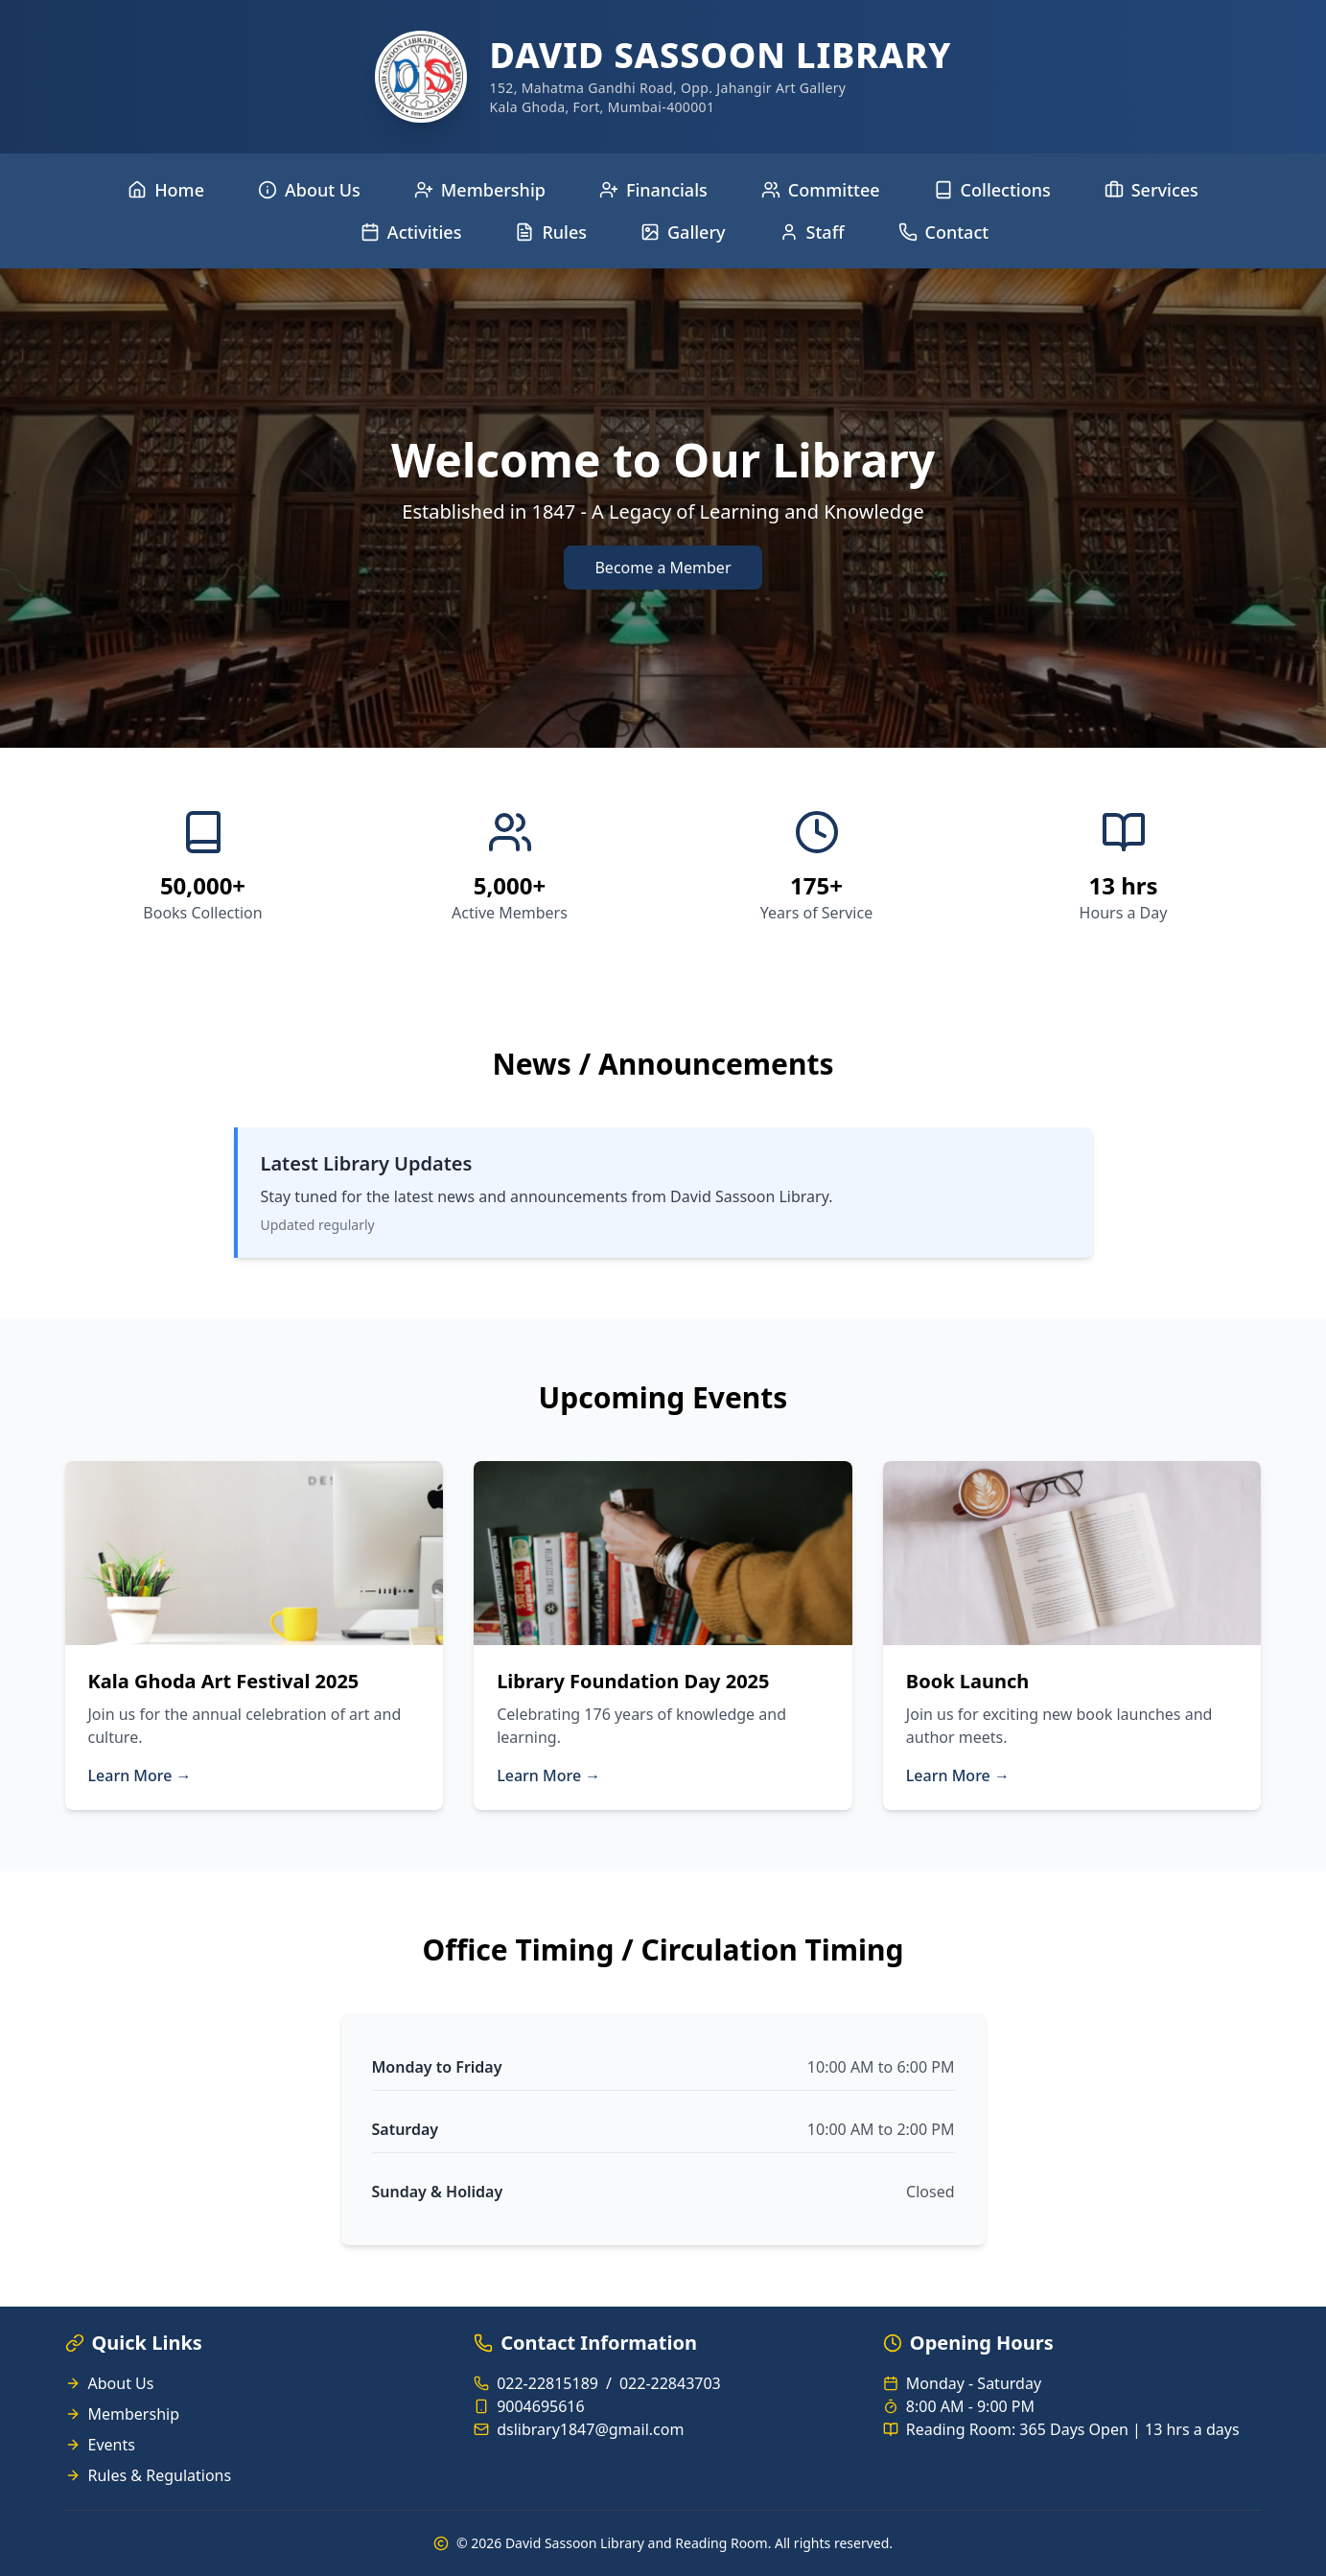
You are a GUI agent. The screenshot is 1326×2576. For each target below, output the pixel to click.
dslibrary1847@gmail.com (590, 2429)
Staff (812, 232)
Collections (992, 189)
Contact (943, 232)
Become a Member (662, 567)
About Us (309, 189)
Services (1151, 189)
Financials (653, 189)
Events (111, 2444)
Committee (820, 189)
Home (166, 189)
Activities (411, 232)
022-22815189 (547, 2383)
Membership (480, 189)
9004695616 (541, 2406)
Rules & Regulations (160, 2475)
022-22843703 (670, 2383)
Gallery (683, 232)
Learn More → (140, 1775)
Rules (551, 232)
